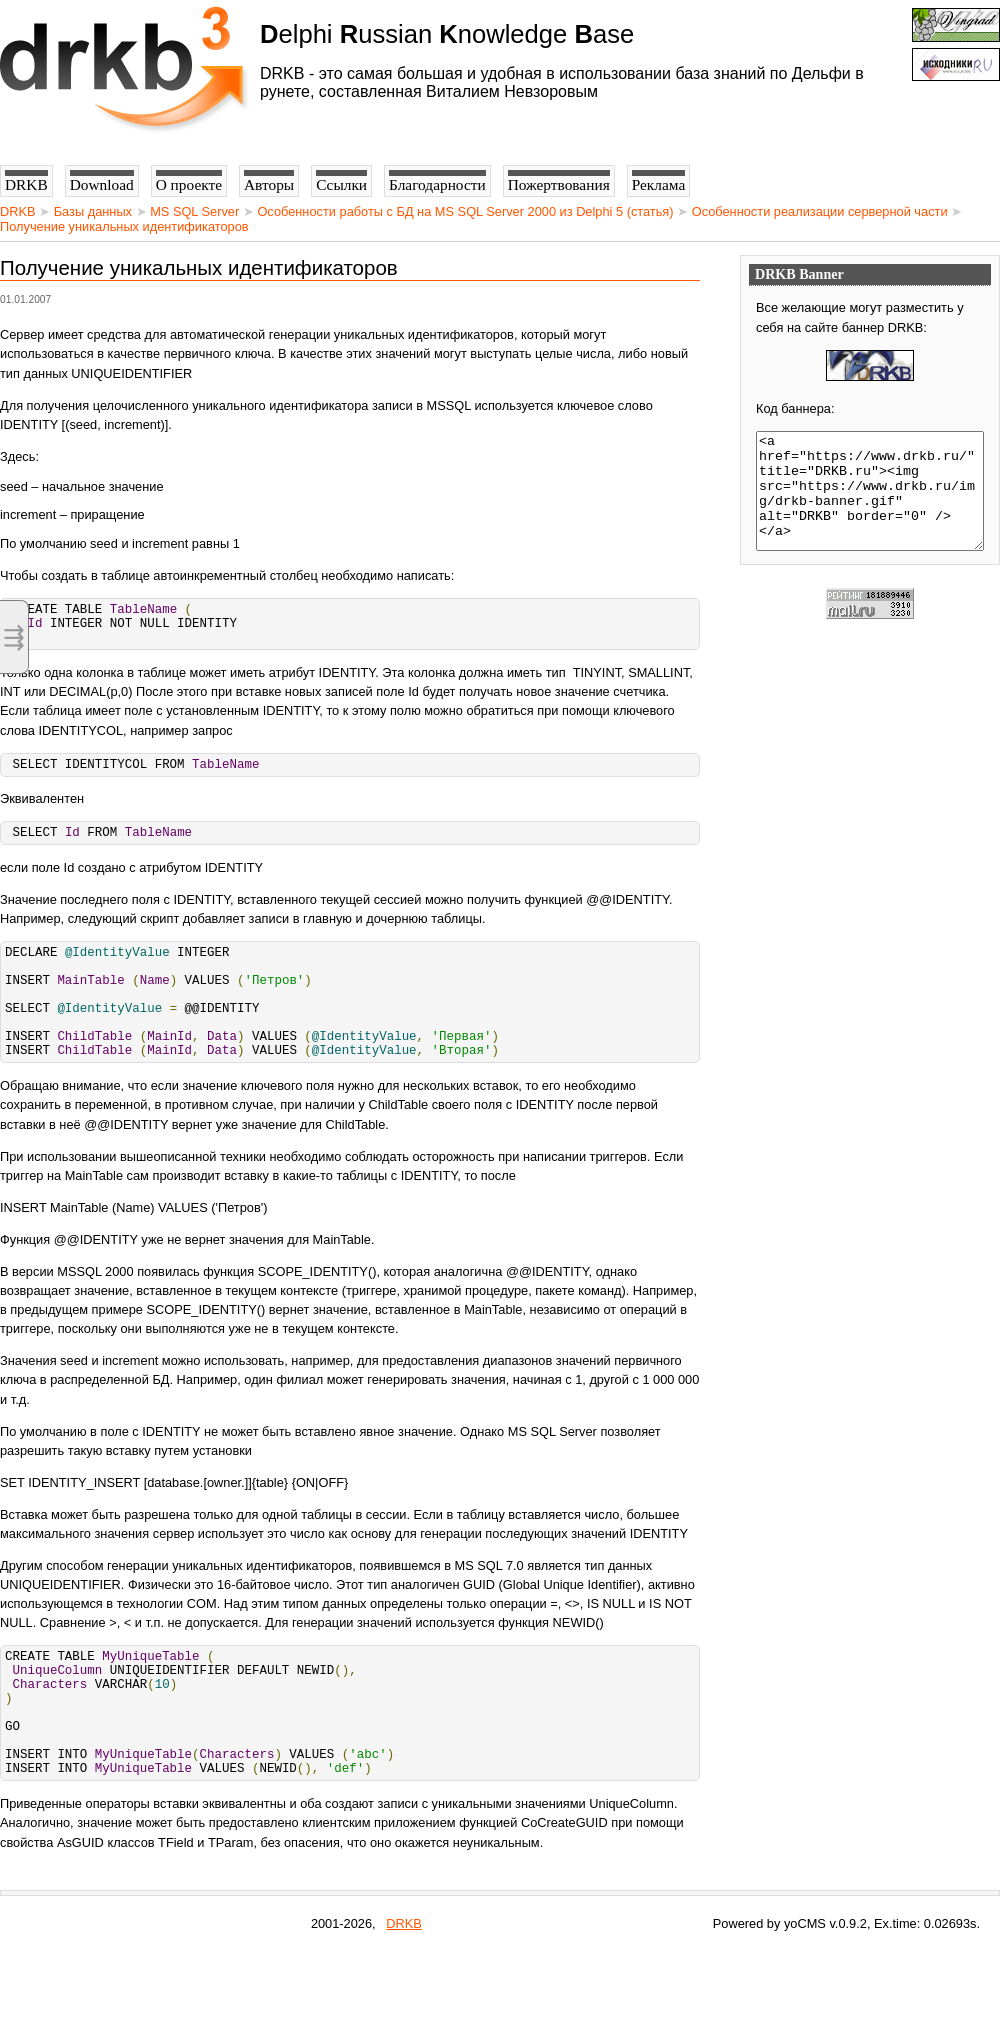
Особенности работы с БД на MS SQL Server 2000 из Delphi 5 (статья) (465, 211)
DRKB (18, 211)
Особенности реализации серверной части (820, 211)
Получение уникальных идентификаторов (124, 226)
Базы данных (93, 211)
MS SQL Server (194, 211)
